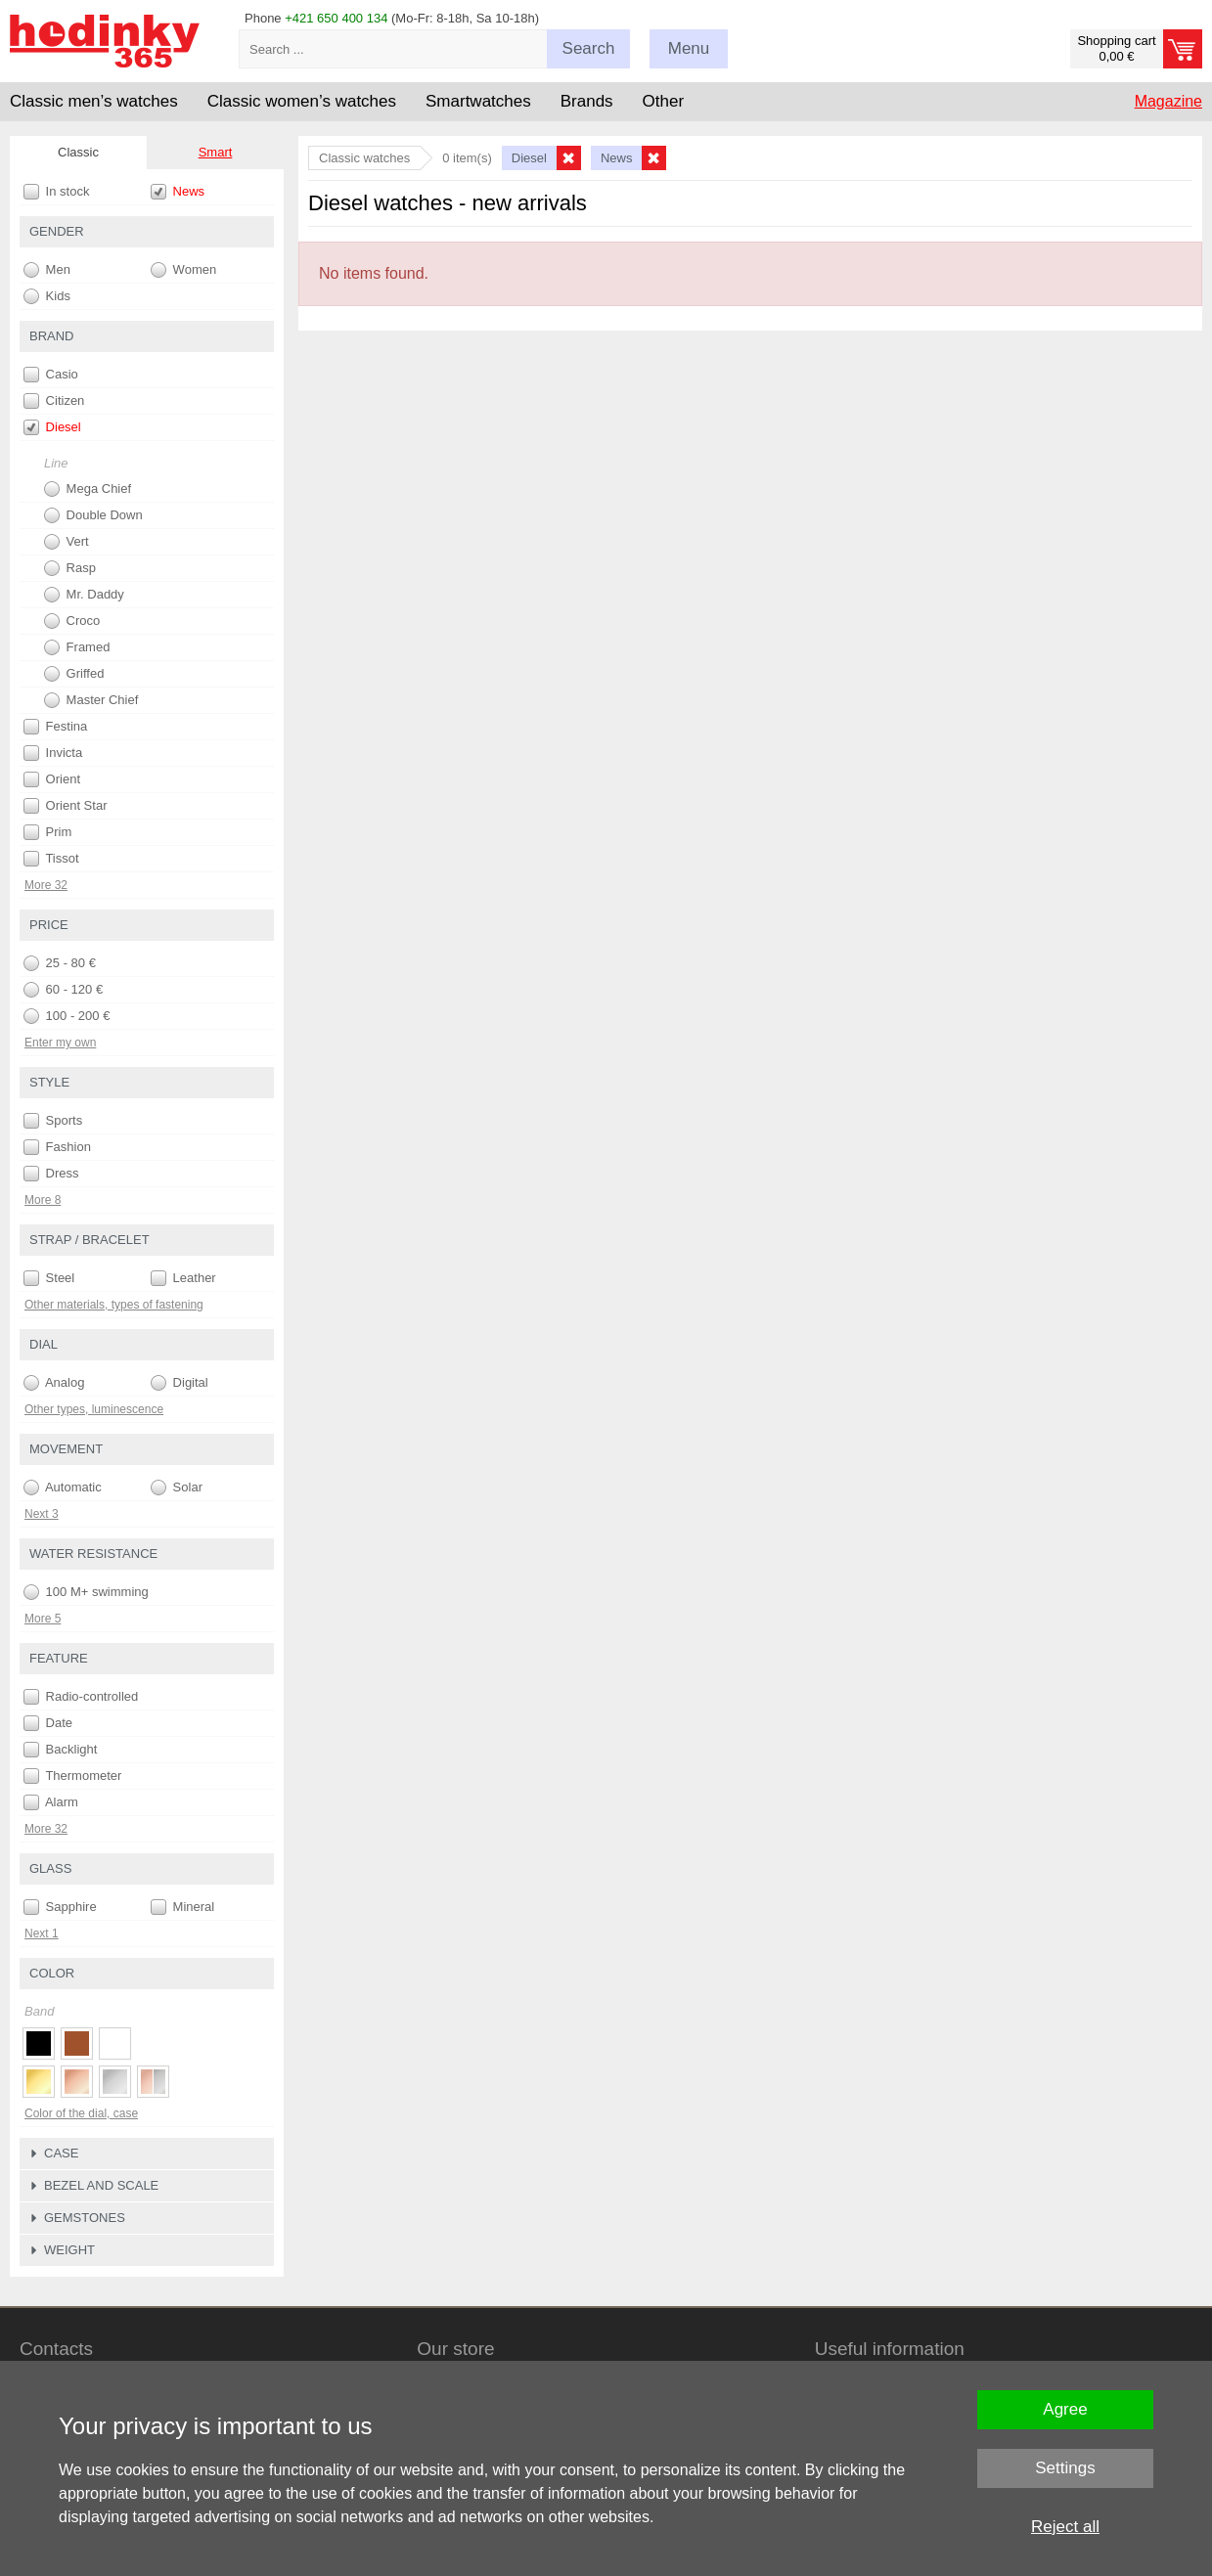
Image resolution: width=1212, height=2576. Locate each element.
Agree (1065, 2409)
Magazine (1168, 101)
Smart (216, 152)
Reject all (1065, 2526)
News (177, 192)
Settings (1065, 2468)
